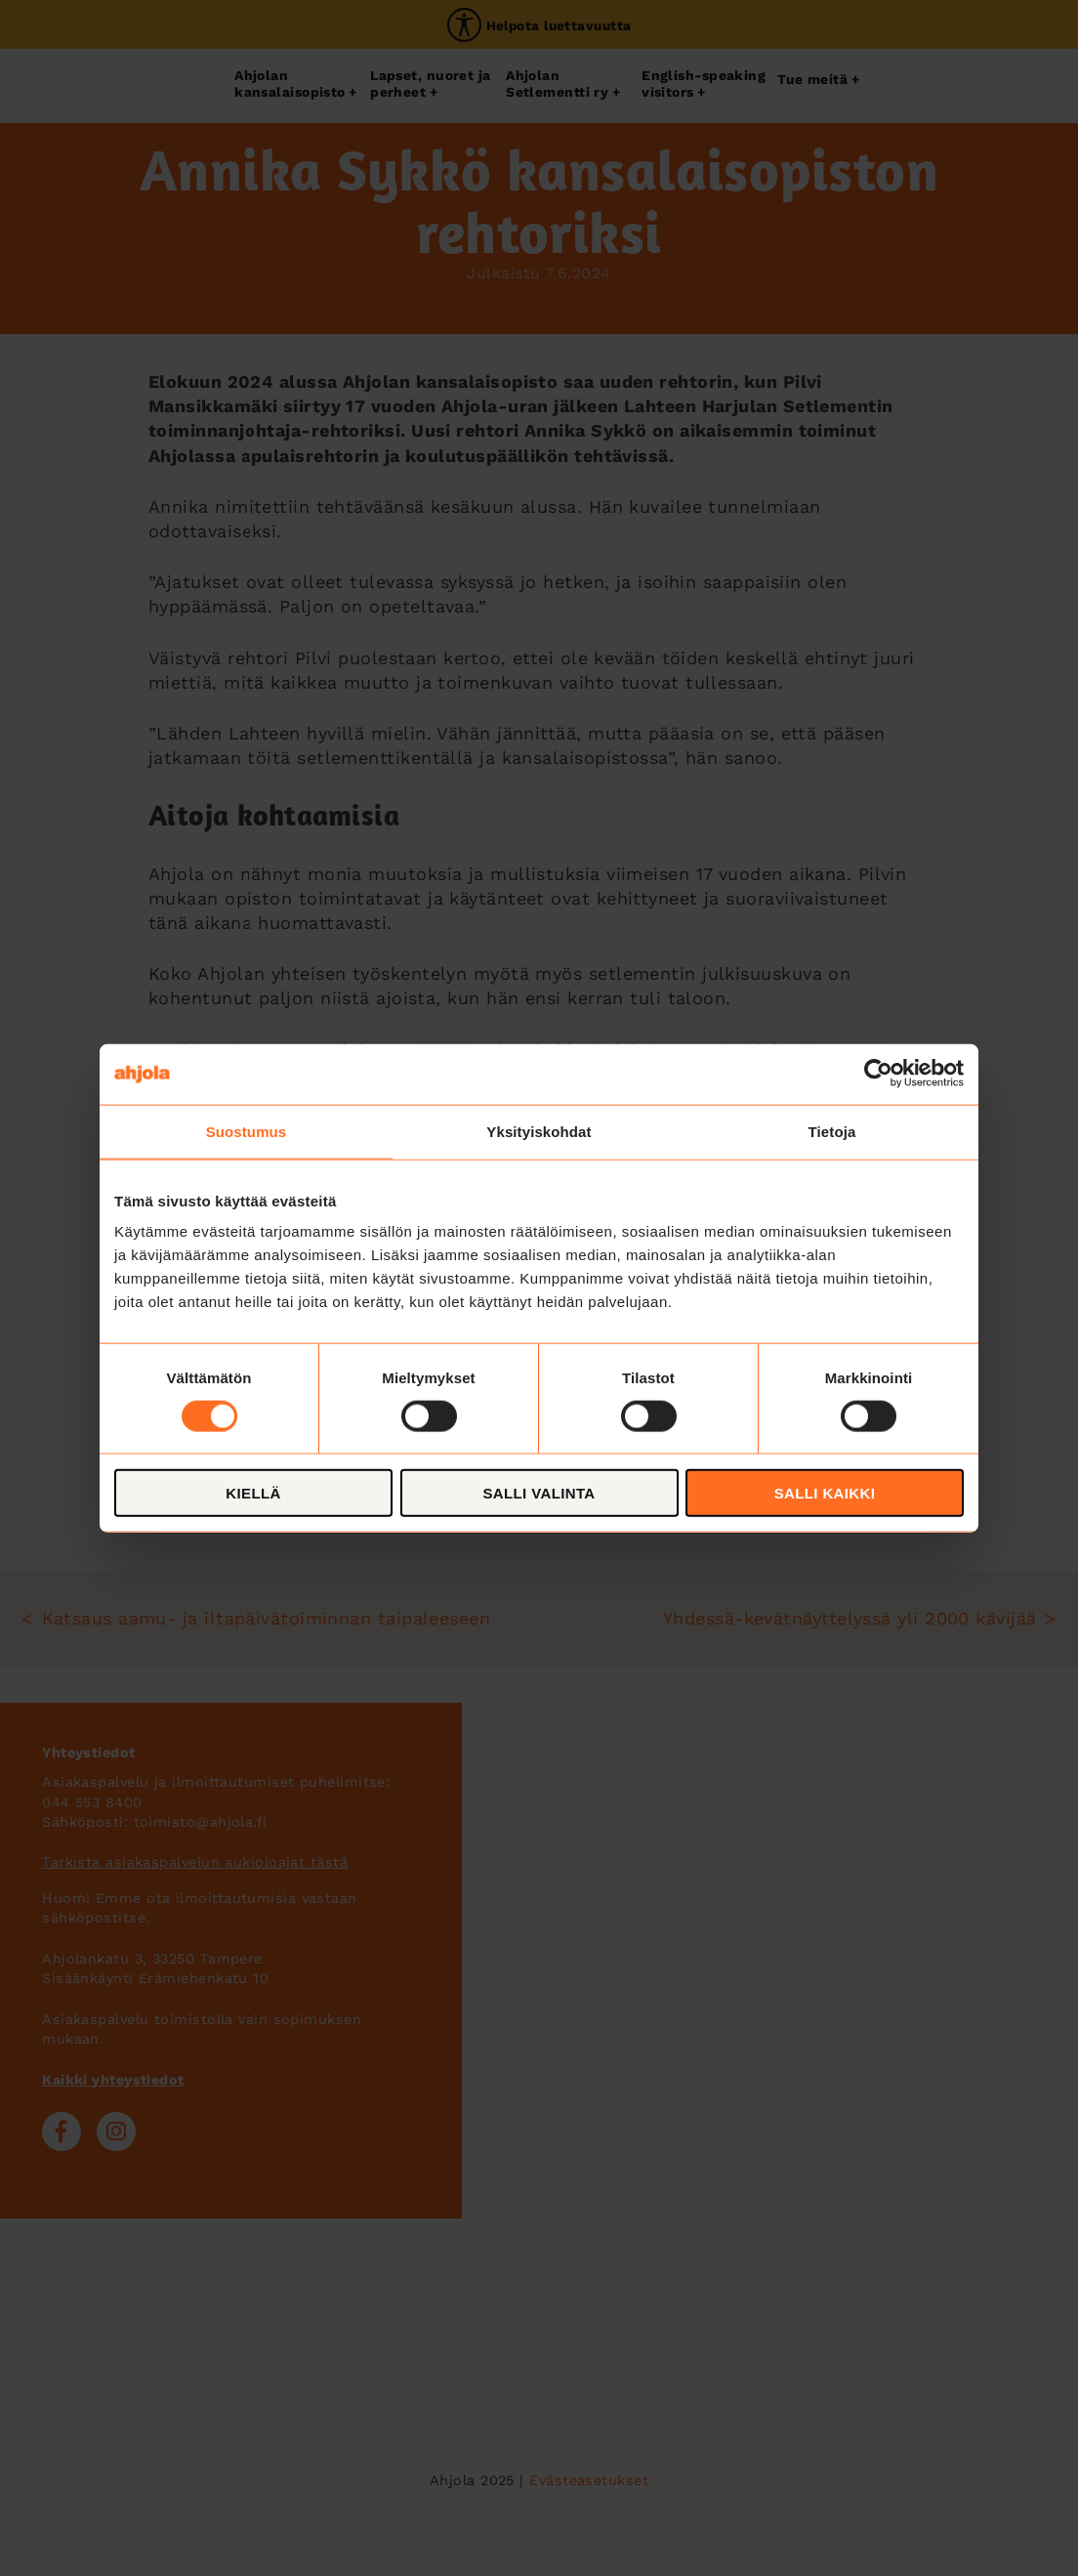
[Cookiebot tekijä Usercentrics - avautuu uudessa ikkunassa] (878, 1073)
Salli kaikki (825, 1493)
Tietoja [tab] (832, 1130)
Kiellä (253, 1493)
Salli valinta (538, 1493)
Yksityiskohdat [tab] (538, 1130)
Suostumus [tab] (246, 1130)
